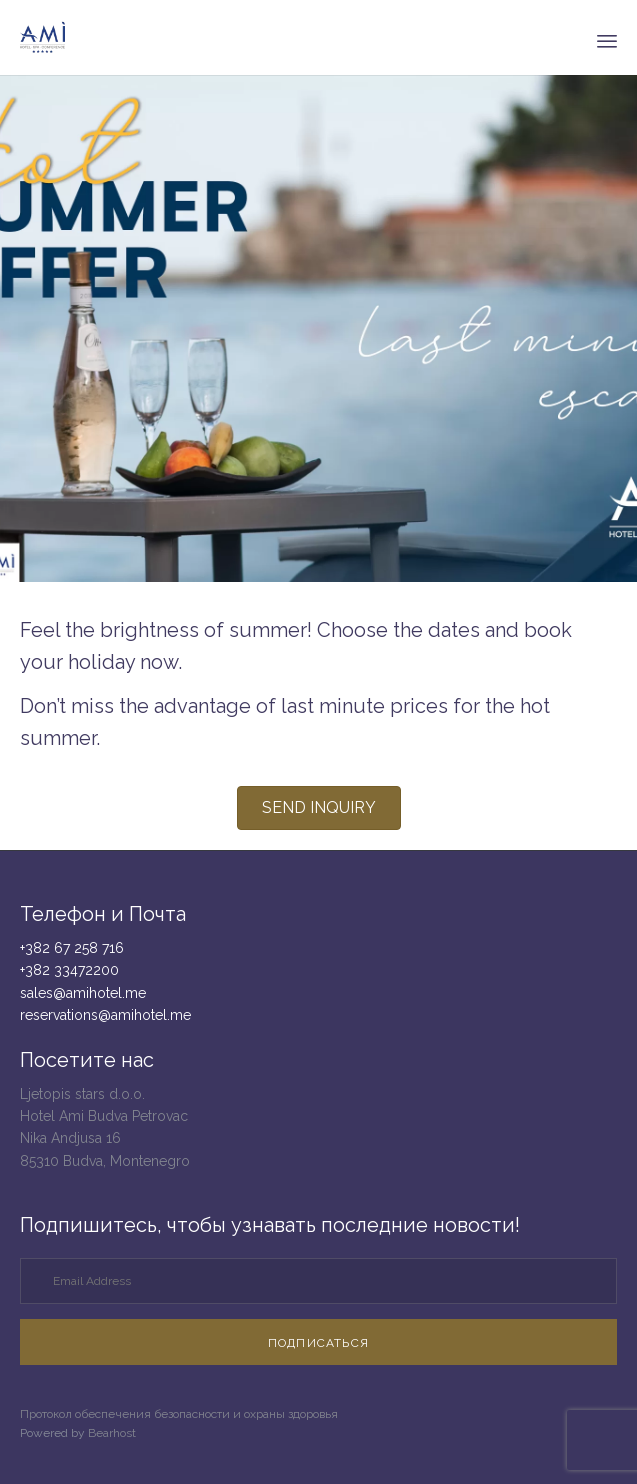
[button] (319, 808)
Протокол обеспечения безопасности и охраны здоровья (179, 1414)
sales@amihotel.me (83, 993)
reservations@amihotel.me (105, 1015)
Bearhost (112, 1433)
